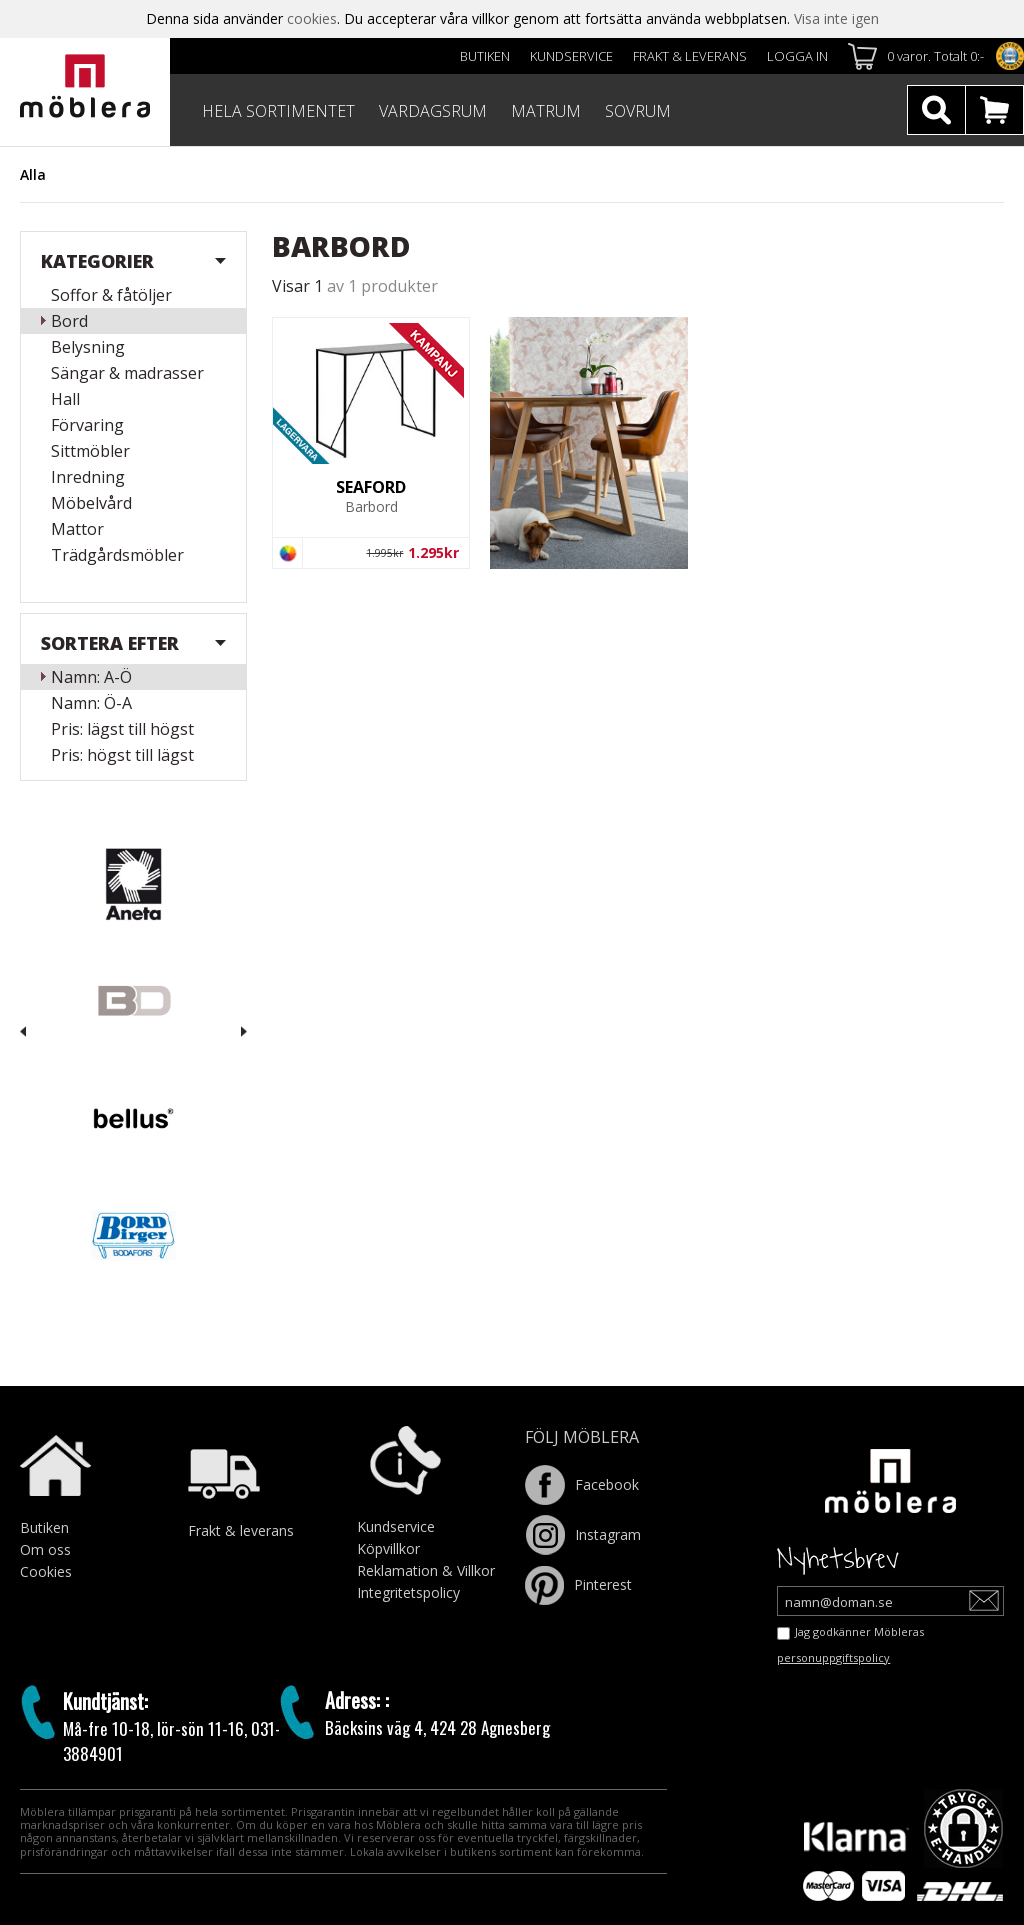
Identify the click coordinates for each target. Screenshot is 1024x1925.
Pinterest (578, 1584)
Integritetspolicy (408, 1592)
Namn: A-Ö (91, 677)
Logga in (797, 56)
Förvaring (87, 425)
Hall (65, 399)
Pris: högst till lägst (122, 755)
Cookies (46, 1571)
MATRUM (546, 111)
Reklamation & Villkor (426, 1570)
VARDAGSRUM (433, 111)
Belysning (88, 347)
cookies (312, 18)
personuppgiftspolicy (833, 1657)
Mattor (77, 529)
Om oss (45, 1549)
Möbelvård (91, 503)
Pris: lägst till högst (122, 729)
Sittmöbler (90, 451)
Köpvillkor (388, 1548)
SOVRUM (638, 111)
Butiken (485, 56)
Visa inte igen (836, 18)
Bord (69, 321)
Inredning (88, 477)
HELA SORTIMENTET (278, 111)
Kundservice (571, 56)
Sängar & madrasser (127, 373)
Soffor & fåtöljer (111, 295)
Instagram (583, 1534)
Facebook (582, 1484)
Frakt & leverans (690, 56)
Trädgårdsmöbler (117, 555)
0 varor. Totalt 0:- (935, 56)
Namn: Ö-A (91, 703)
